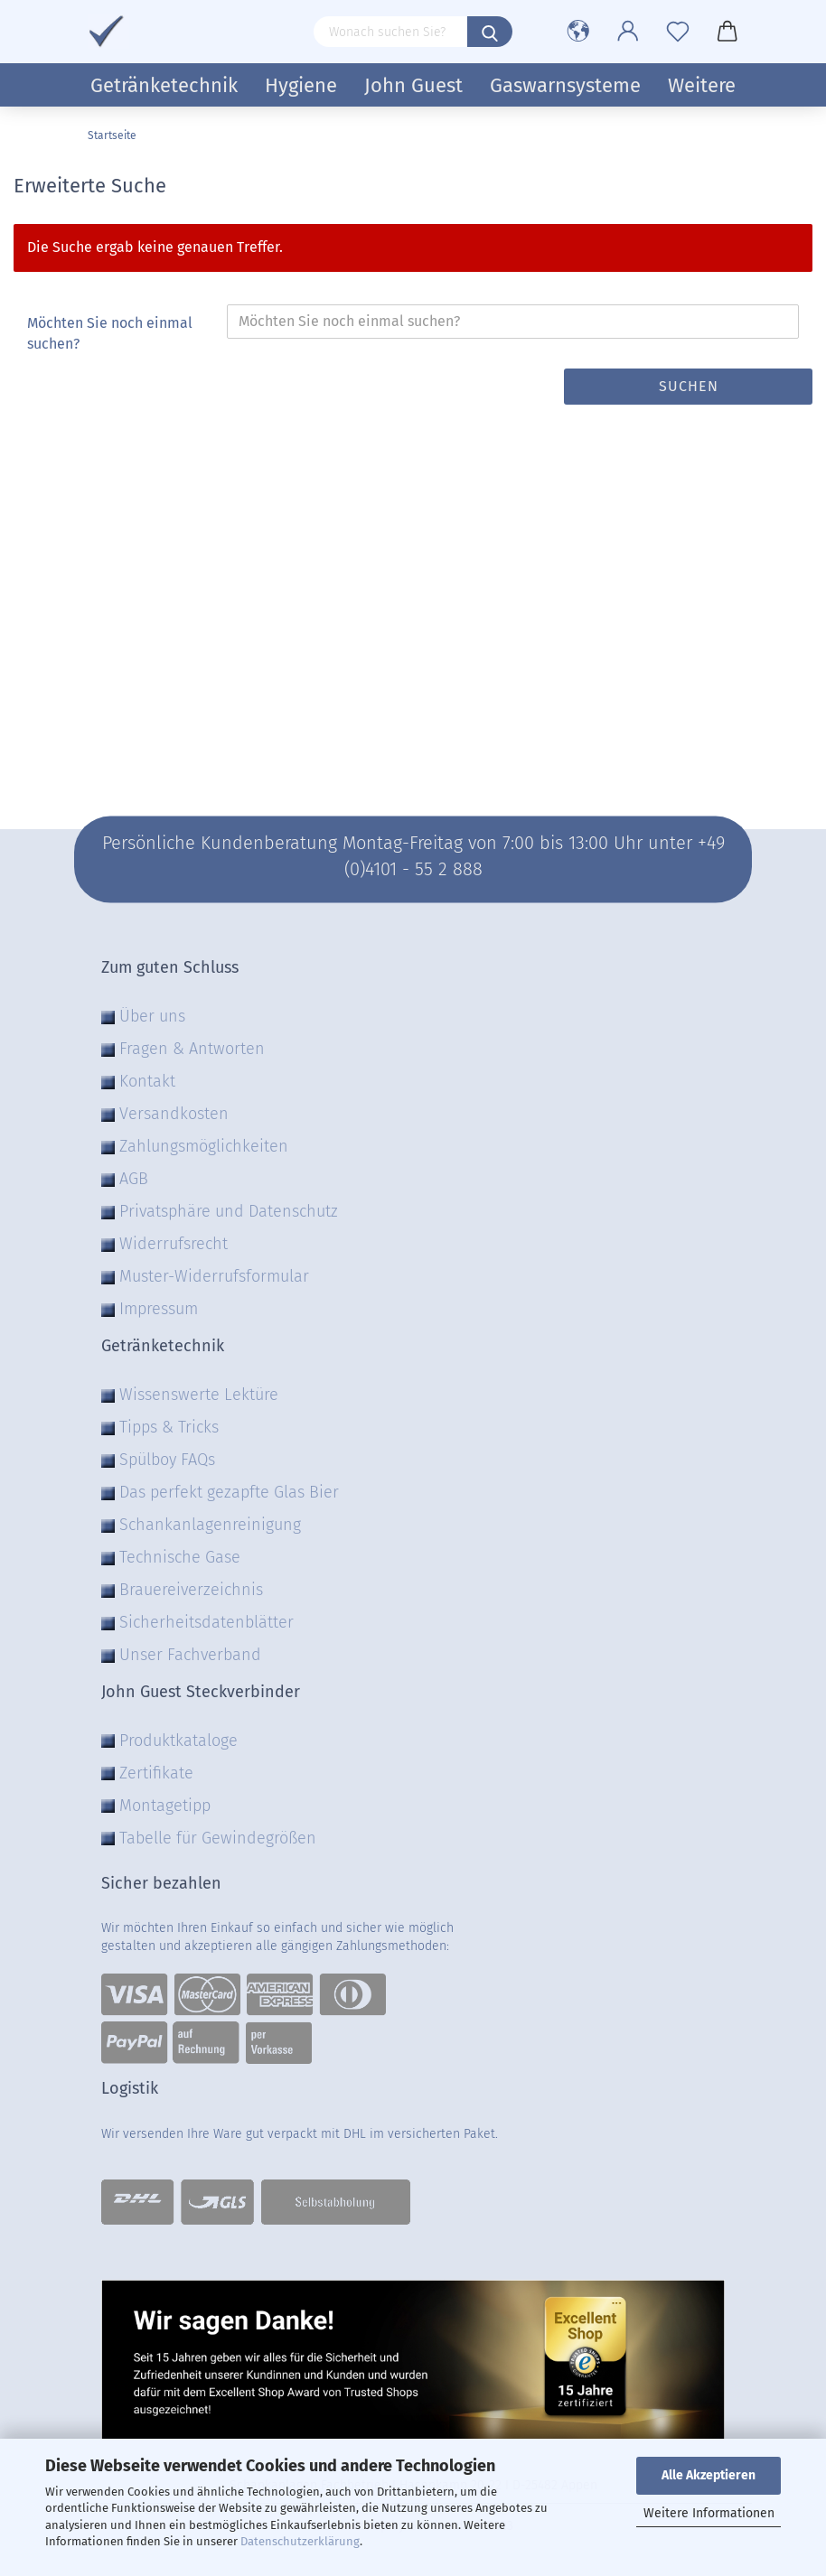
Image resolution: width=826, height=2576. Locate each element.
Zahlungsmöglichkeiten (203, 1146)
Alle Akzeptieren (709, 2475)
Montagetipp (165, 1805)
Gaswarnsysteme (565, 85)
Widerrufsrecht (173, 1244)
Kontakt (147, 1081)
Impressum (158, 1309)
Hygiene (301, 85)
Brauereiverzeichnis (191, 1590)
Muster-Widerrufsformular (214, 1276)
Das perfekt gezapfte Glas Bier (229, 1492)
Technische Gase (179, 1557)
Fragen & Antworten (192, 1049)
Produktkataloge (178, 1740)
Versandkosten (174, 1114)
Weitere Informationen (708, 2513)
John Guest (413, 85)
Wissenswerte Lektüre (198, 1395)
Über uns (152, 1016)
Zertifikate (156, 1773)
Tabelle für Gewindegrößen (217, 1838)
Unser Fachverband (190, 1655)
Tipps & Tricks (169, 1427)
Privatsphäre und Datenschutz (228, 1211)
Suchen (688, 386)
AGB (133, 1179)
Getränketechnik (164, 85)
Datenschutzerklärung (300, 2541)
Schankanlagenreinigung (210, 1525)
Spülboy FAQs (167, 1460)
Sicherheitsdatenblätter (206, 1622)
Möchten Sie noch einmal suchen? (109, 333)
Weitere (702, 85)
